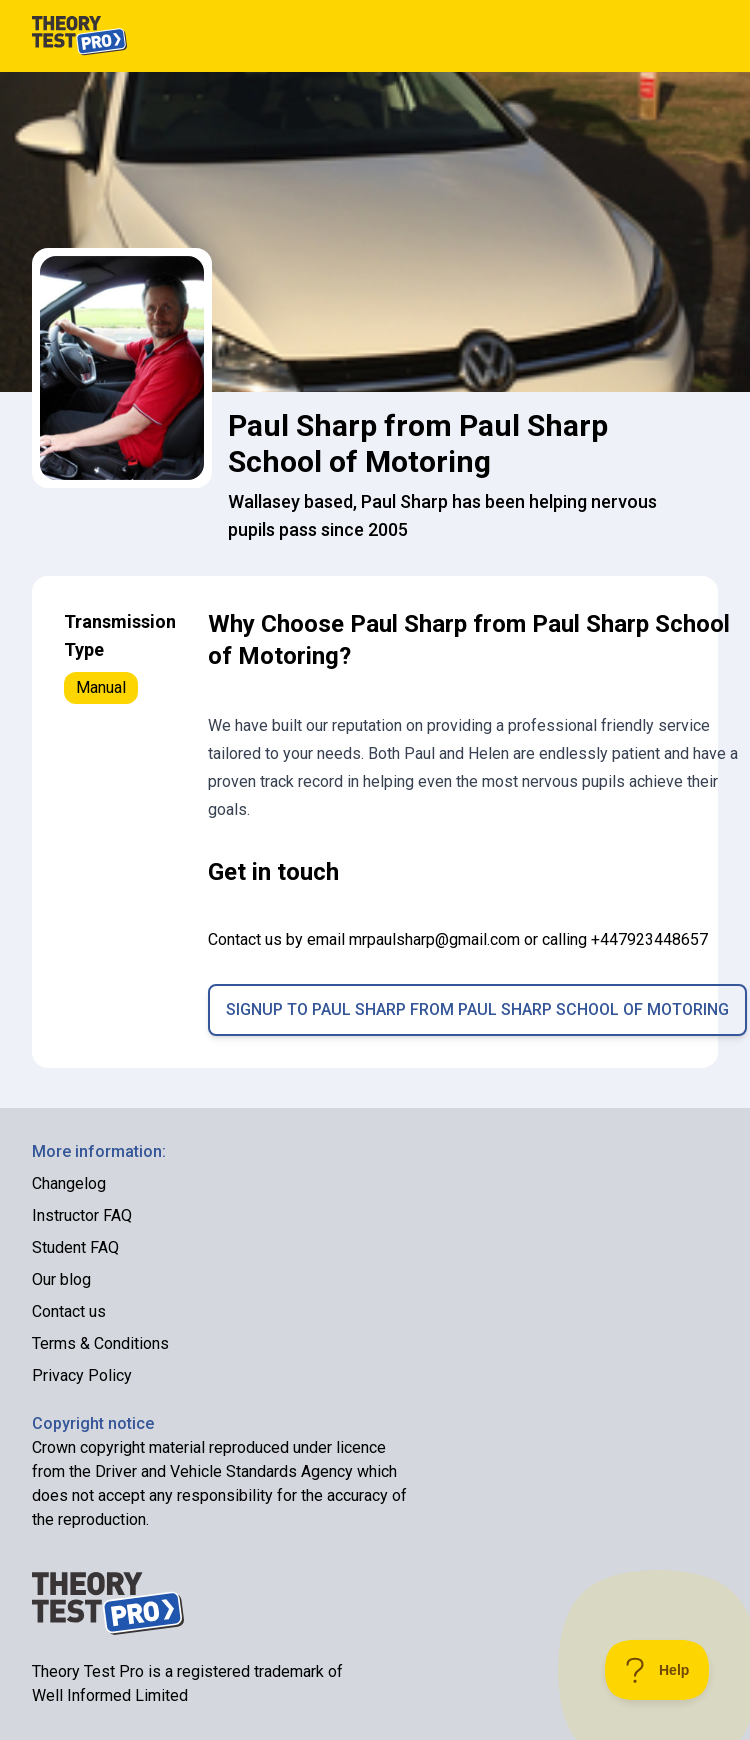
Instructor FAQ (82, 1215)
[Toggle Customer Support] (657, 1670)
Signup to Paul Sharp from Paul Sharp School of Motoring (477, 1009)
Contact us (69, 1311)
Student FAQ (75, 1247)
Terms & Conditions (100, 1343)
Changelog (69, 1183)
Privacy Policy (82, 1375)
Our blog (61, 1279)
